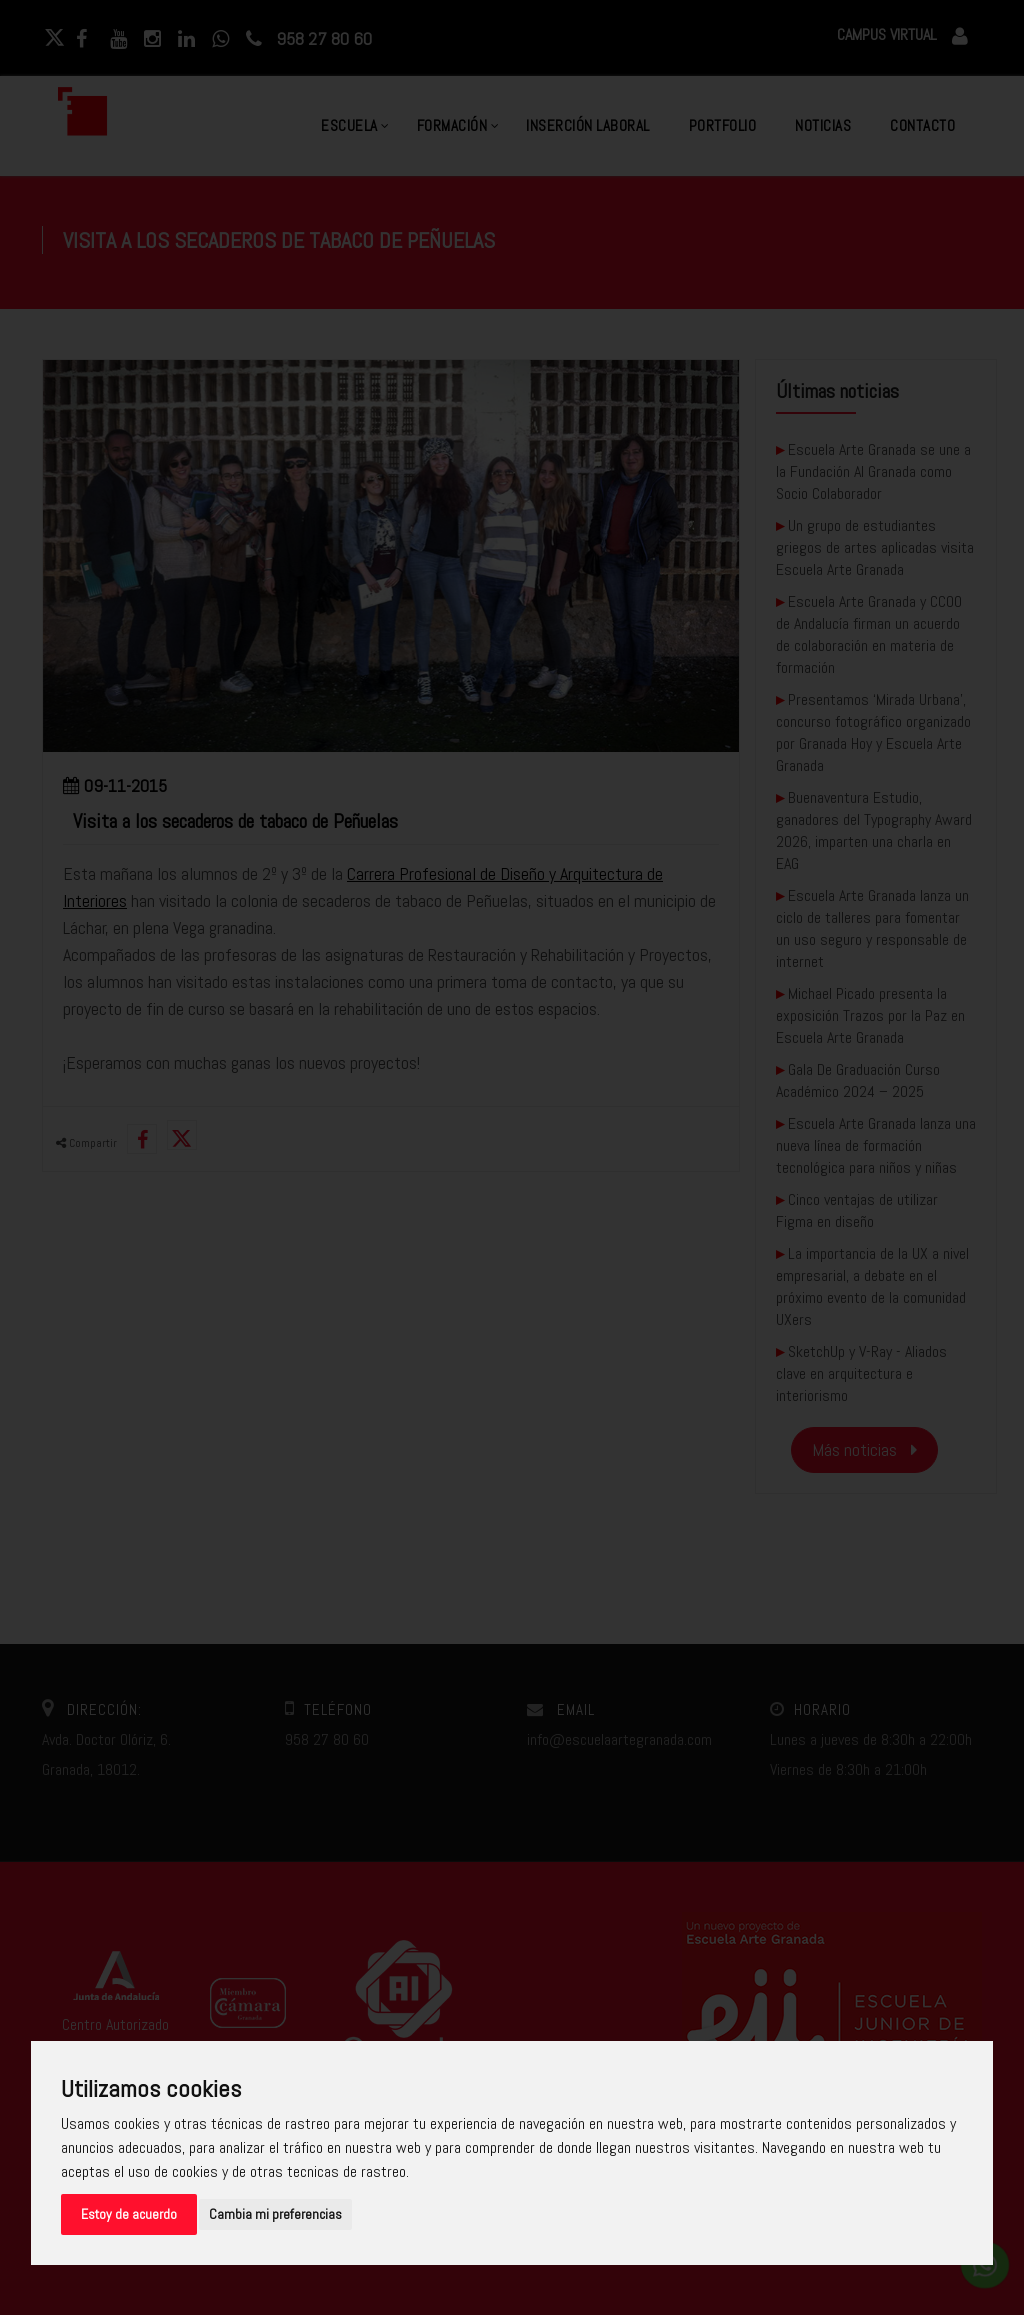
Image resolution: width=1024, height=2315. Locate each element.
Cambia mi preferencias (275, 2214)
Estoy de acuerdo (129, 2214)
